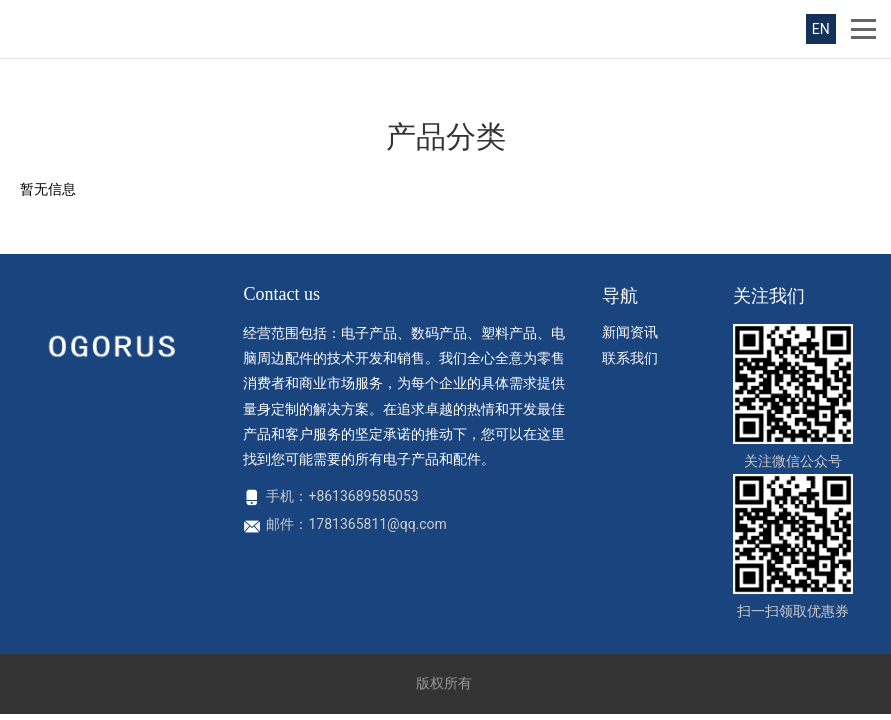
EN (821, 29)
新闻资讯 (630, 332)
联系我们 (630, 358)
